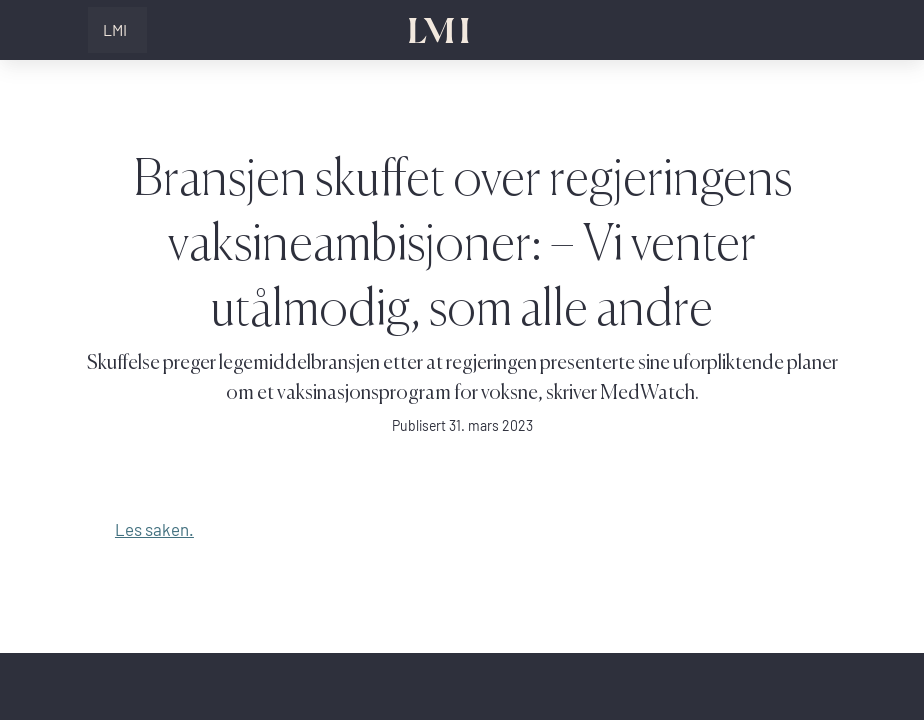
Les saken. (154, 529)
